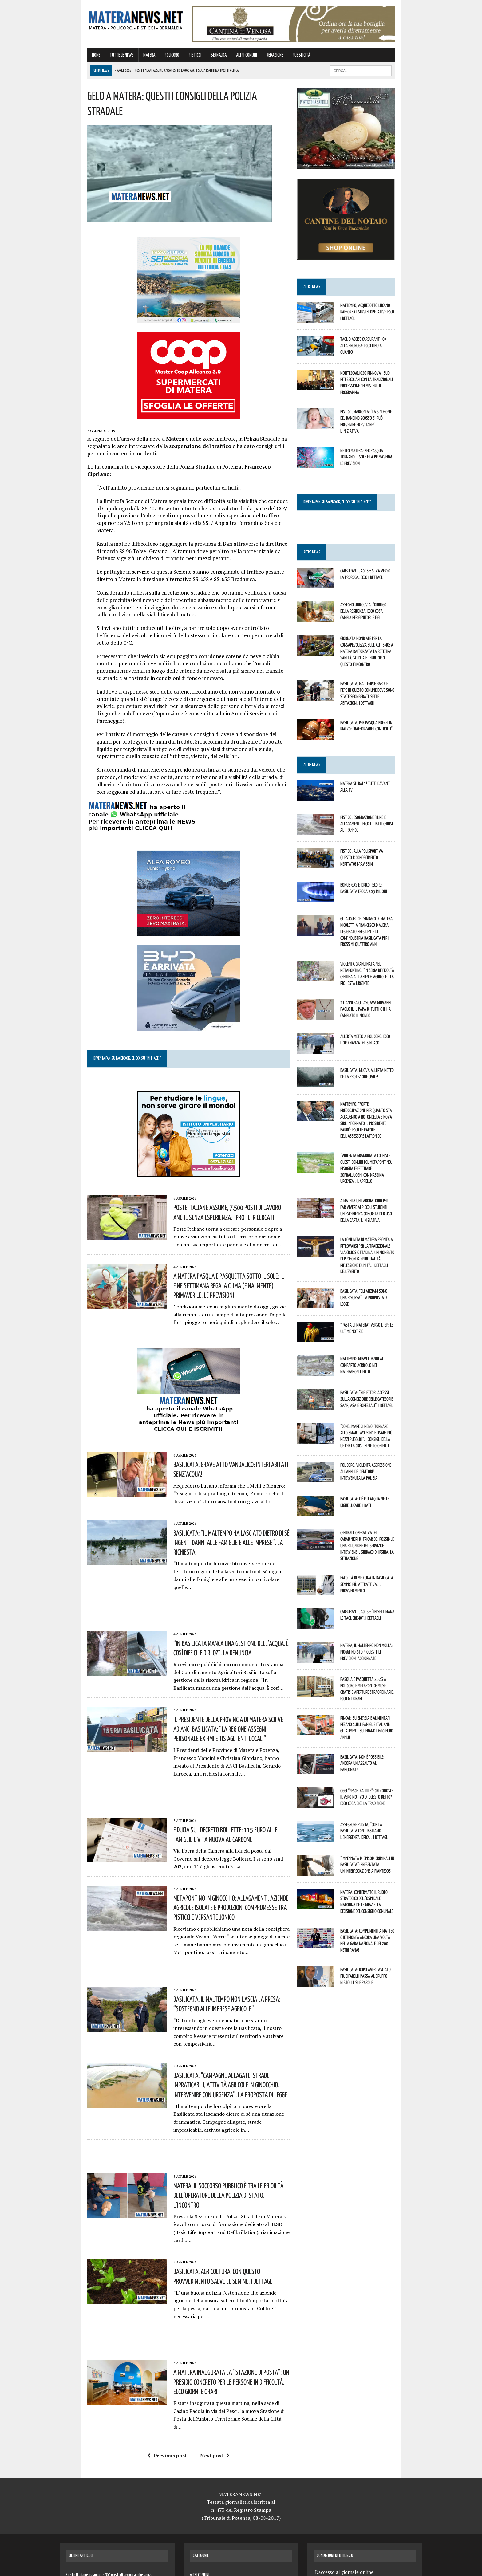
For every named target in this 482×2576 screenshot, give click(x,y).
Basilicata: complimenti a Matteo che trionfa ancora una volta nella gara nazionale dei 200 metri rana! (381, 1860)
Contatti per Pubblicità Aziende (348, 2464)
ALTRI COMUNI (218, 59)
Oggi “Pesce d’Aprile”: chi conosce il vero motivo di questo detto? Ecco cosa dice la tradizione (384, 1725)
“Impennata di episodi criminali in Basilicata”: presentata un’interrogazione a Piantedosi (385, 1792)
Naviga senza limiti (335, 2523)
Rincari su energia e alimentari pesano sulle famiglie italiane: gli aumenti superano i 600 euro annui (381, 1657)
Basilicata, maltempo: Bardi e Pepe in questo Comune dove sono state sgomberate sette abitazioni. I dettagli (382, 687)
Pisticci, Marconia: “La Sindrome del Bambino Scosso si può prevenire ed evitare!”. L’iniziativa (386, 427)
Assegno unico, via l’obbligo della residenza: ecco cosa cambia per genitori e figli (384, 615)
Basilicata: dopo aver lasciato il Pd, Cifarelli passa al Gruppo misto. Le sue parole (381, 1894)
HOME (68, 59)
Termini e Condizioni (336, 2479)
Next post (205, 2288)
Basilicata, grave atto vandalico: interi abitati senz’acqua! (218, 1399)
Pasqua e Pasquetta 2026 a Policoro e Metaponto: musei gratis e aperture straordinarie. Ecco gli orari (382, 1623)
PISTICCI (167, 59)
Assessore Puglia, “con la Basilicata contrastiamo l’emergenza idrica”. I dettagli (380, 1758)
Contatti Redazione (335, 2508)
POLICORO (144, 59)
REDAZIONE (247, 59)
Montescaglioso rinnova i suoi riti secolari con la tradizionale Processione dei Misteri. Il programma (386, 393)
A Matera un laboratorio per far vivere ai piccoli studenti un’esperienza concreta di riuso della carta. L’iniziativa (385, 1169)
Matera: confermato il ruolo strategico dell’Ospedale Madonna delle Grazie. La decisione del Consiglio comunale (383, 1826)
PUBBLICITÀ (273, 59)
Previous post (157, 2288)
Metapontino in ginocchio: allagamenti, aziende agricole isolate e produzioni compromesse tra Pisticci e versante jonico (214, 1806)
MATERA (122, 59)
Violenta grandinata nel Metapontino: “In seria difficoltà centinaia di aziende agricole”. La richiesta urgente (385, 956)
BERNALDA (191, 59)
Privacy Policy (330, 2493)
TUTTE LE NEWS (94, 59)
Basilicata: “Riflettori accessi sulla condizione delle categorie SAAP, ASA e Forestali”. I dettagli (381, 1343)
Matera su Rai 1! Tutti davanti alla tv (382, 775)
